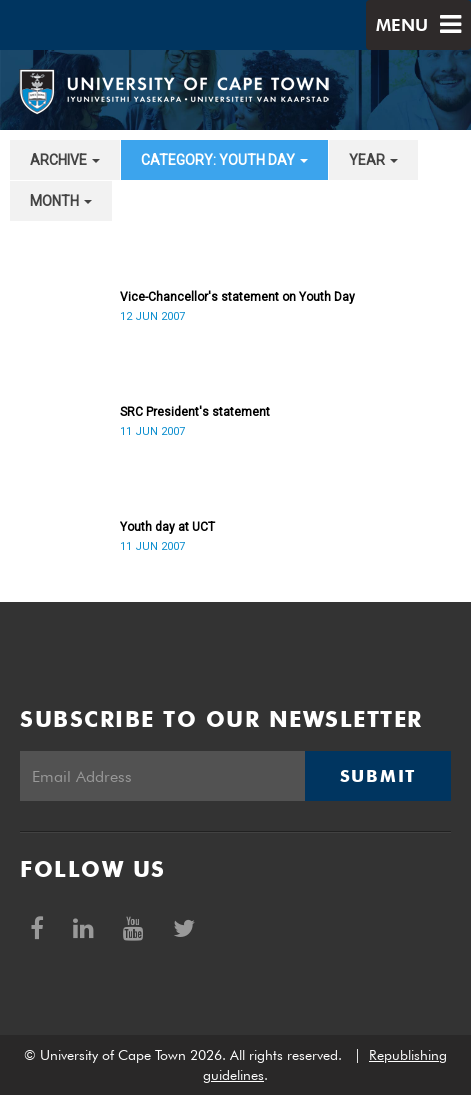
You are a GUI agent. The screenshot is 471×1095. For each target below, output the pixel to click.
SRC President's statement (195, 412)
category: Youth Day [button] (224, 160)
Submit (378, 776)
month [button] (61, 201)
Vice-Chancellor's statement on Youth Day (237, 297)
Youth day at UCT (167, 527)
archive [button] (65, 160)
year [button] (373, 160)
